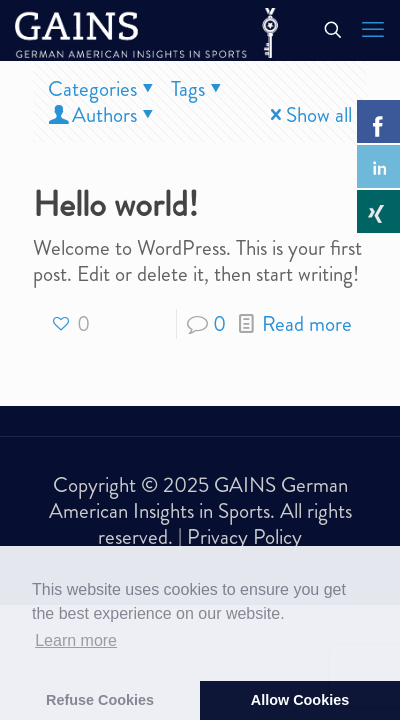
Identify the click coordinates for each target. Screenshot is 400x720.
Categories (103, 89)
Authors (103, 115)
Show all (308, 115)
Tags (198, 89)
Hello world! (115, 204)
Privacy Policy (244, 537)
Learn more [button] (76, 640)
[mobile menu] (373, 30)
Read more (307, 324)
